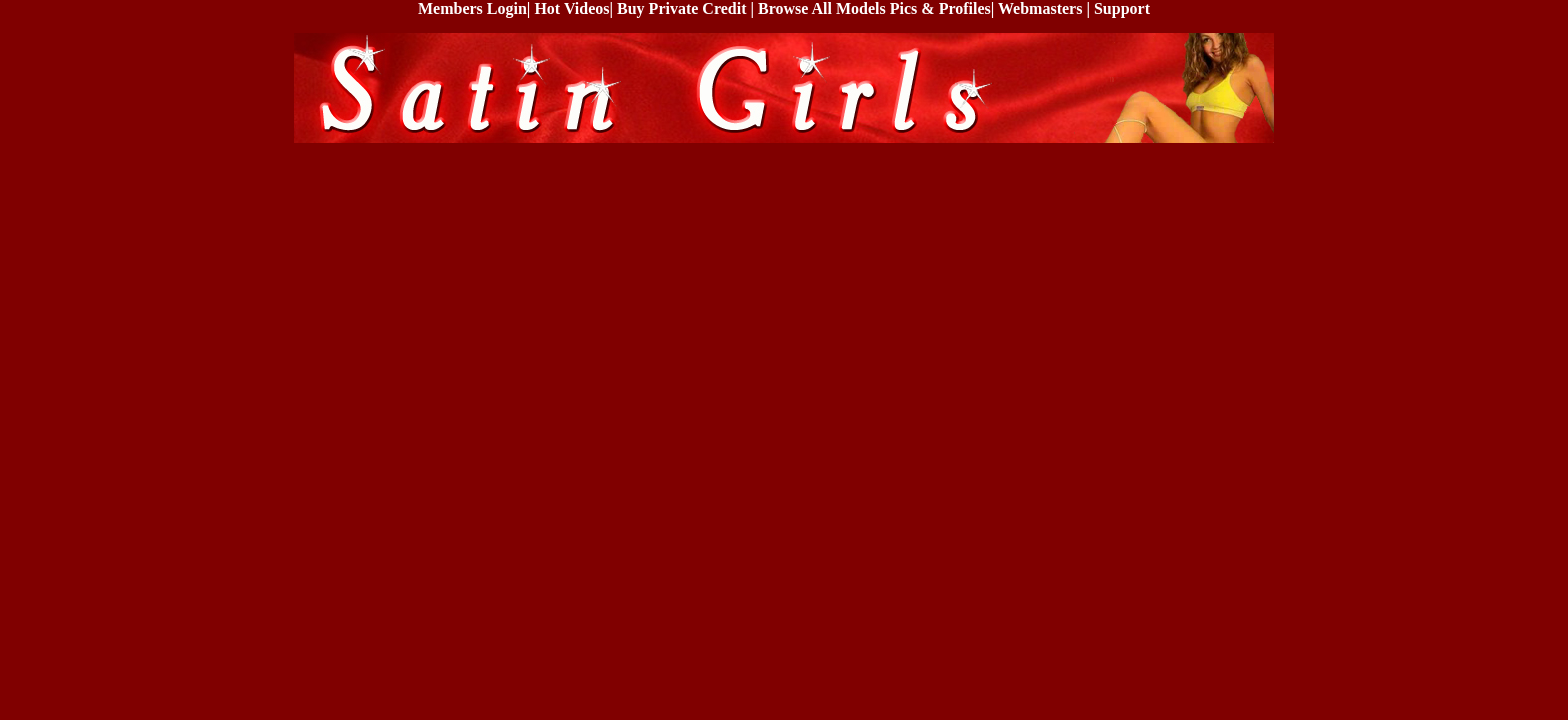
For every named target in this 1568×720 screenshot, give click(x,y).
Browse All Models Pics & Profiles (874, 8)
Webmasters (1040, 8)
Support (1122, 8)
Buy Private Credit (681, 8)
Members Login (472, 8)
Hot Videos (571, 8)
